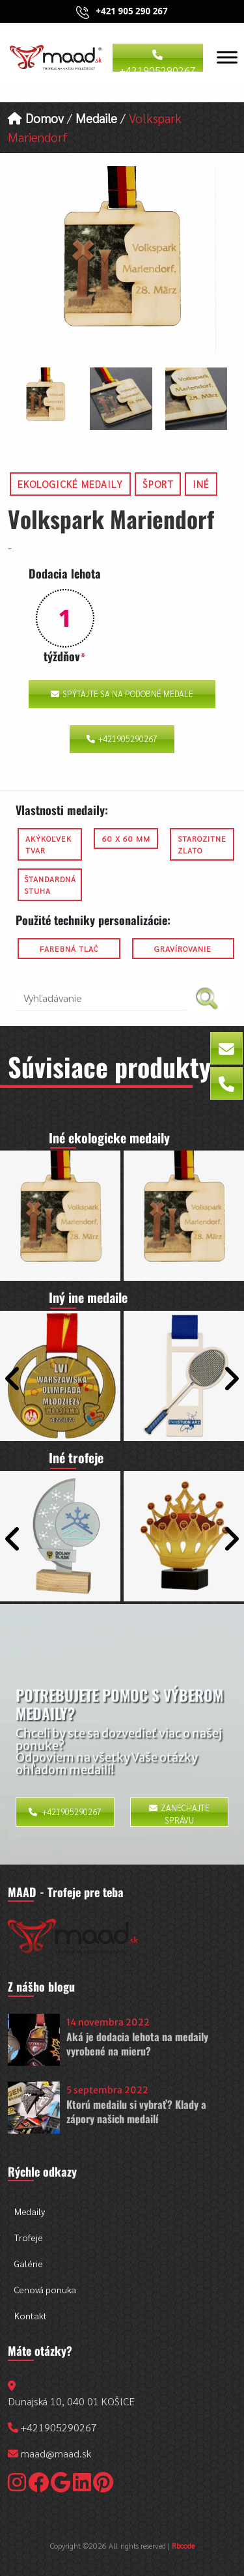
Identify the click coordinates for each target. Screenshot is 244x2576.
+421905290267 (158, 61)
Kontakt (30, 2315)
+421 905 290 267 (131, 11)
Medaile (96, 117)
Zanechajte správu (179, 1814)
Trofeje (28, 2237)
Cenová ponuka (45, 2289)
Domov (36, 117)
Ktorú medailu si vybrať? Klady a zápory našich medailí (136, 2111)
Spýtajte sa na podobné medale (122, 693)
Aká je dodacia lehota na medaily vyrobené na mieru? (137, 2044)
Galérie (28, 2263)
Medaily (29, 2211)
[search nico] (101, 998)
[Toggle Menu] (227, 57)
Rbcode (183, 2545)
